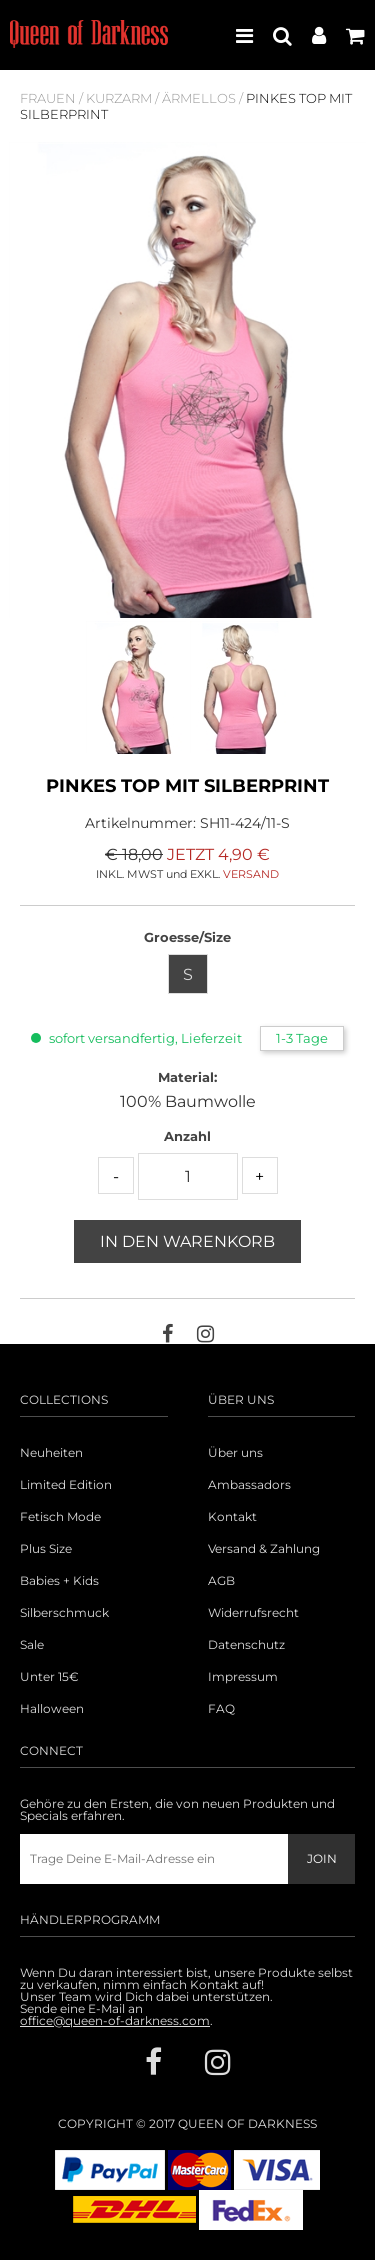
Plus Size (46, 1549)
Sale (32, 1645)
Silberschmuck (64, 1613)
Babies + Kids (59, 1581)
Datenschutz (246, 1645)
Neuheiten (51, 1453)
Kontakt (232, 1517)
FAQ (221, 1709)
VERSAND (251, 874)
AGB (221, 1581)
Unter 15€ (49, 1677)
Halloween (52, 1709)
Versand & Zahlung (264, 1549)
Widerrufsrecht (253, 1613)
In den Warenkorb (187, 1241)
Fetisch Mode (60, 1517)
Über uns (235, 1453)
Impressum (243, 1677)
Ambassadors (249, 1485)
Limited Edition (66, 1485)
